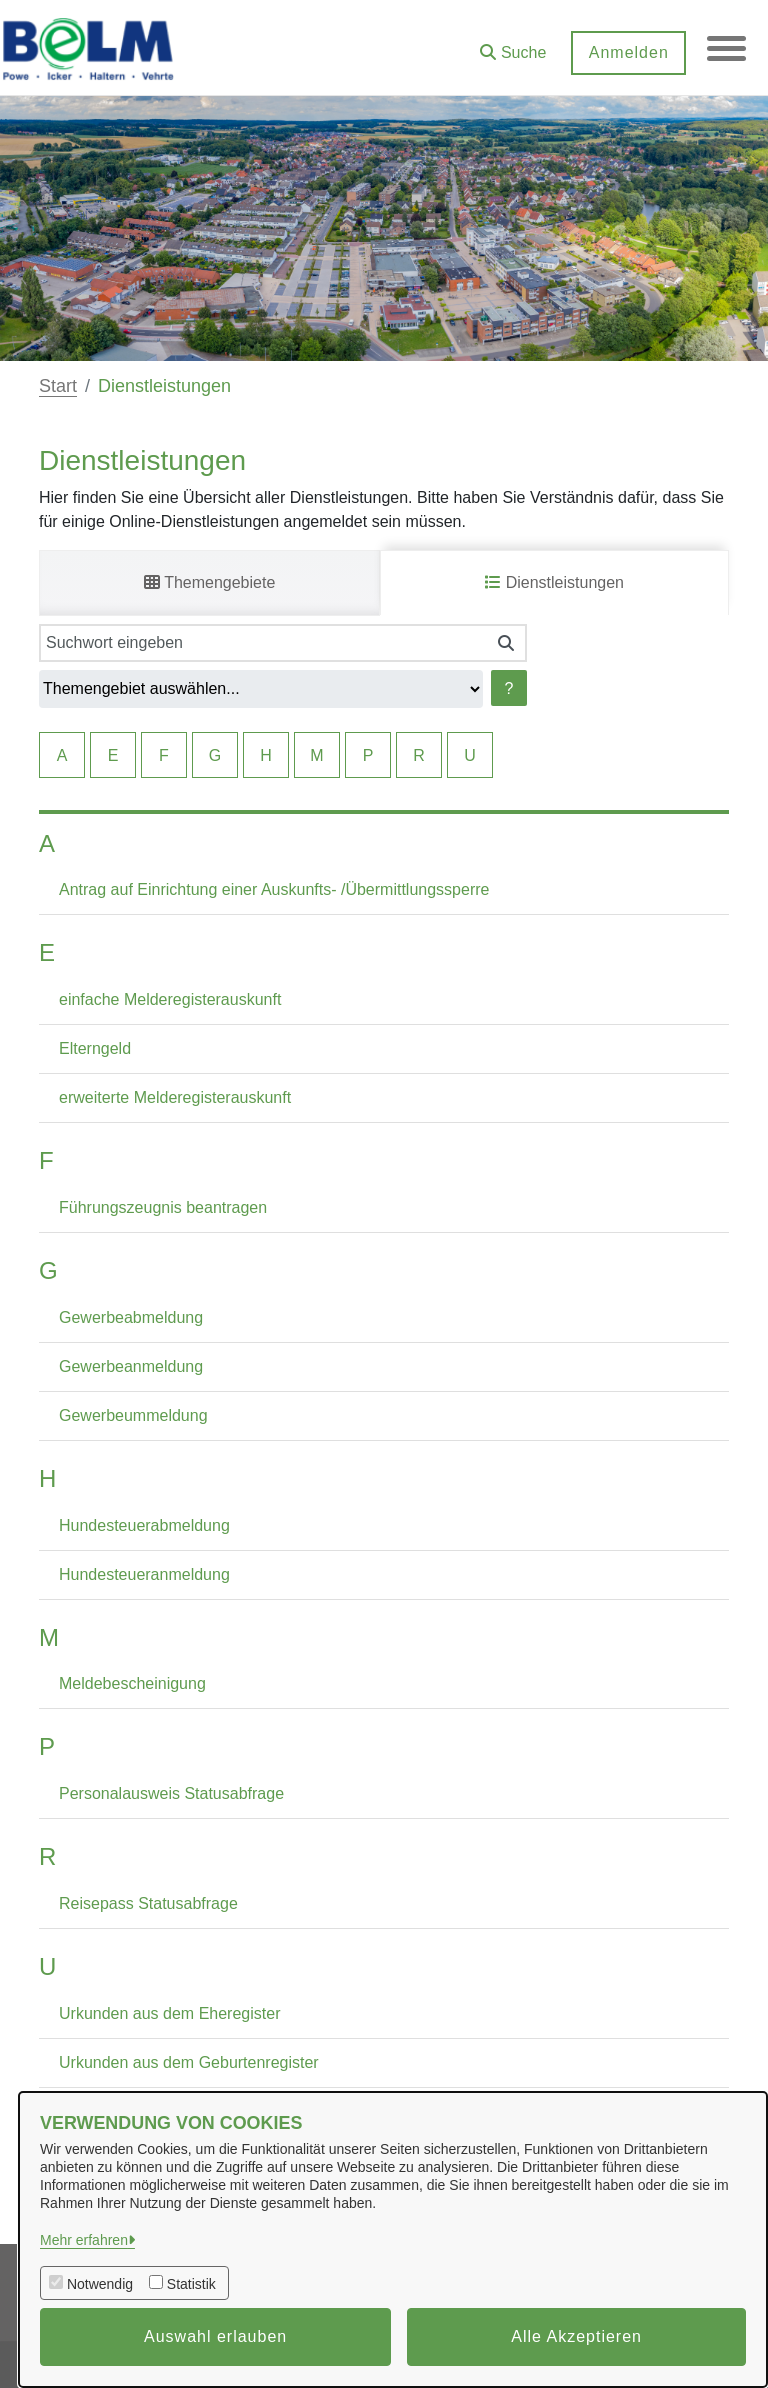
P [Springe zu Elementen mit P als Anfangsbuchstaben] (368, 755)
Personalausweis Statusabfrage (171, 1793)
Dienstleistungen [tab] (554, 582)
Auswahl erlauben (215, 2336)
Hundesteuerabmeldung (144, 1525)
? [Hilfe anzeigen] (509, 688)
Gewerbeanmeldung (131, 1366)
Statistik (191, 2284)
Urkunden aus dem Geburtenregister (189, 2062)
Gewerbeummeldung (133, 1415)
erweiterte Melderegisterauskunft (175, 1097)
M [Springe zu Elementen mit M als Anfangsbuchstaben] (316, 755)
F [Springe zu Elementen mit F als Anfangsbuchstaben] (164, 755)
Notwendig (100, 2284)
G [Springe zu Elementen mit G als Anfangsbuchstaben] (215, 755)
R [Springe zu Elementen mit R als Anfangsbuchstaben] (419, 755)
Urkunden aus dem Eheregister (169, 2013)
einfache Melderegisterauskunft (170, 999)
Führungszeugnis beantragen (163, 1207)
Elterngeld (95, 1048)
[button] (512, 45)
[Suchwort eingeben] (262, 643)
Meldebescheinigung (132, 1683)
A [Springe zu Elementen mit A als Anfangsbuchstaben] (62, 755)
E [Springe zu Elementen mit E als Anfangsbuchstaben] (113, 755)
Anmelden (627, 52)
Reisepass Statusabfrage (148, 1903)
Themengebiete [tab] (209, 582)
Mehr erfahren (84, 2240)
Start (58, 386)
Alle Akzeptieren (576, 2336)
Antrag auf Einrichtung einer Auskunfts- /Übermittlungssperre (274, 889)
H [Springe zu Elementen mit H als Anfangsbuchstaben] (266, 755)
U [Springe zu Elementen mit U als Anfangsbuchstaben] (470, 755)
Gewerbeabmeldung (131, 1317)
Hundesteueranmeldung (144, 1574)
